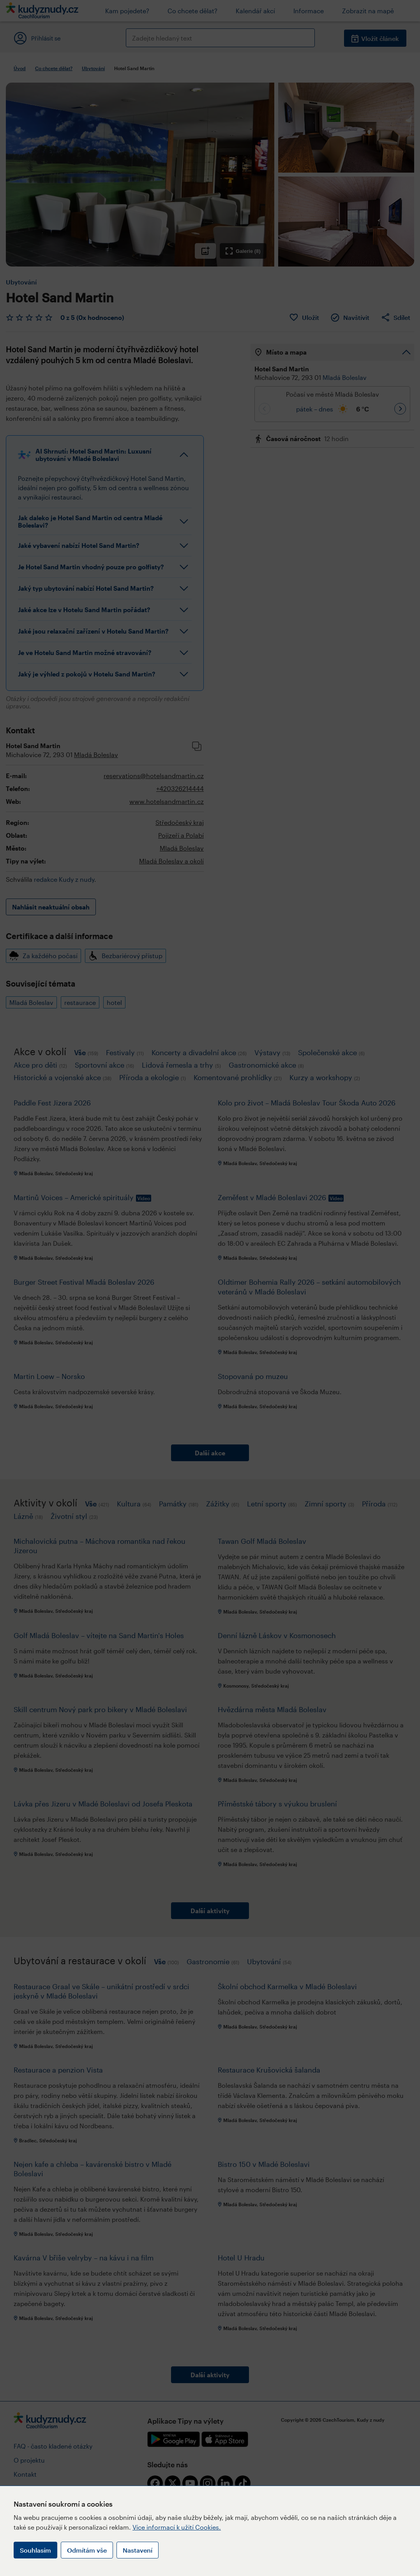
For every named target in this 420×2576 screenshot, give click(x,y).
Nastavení (137, 2550)
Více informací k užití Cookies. (176, 2527)
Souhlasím (35, 2550)
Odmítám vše (87, 2550)
